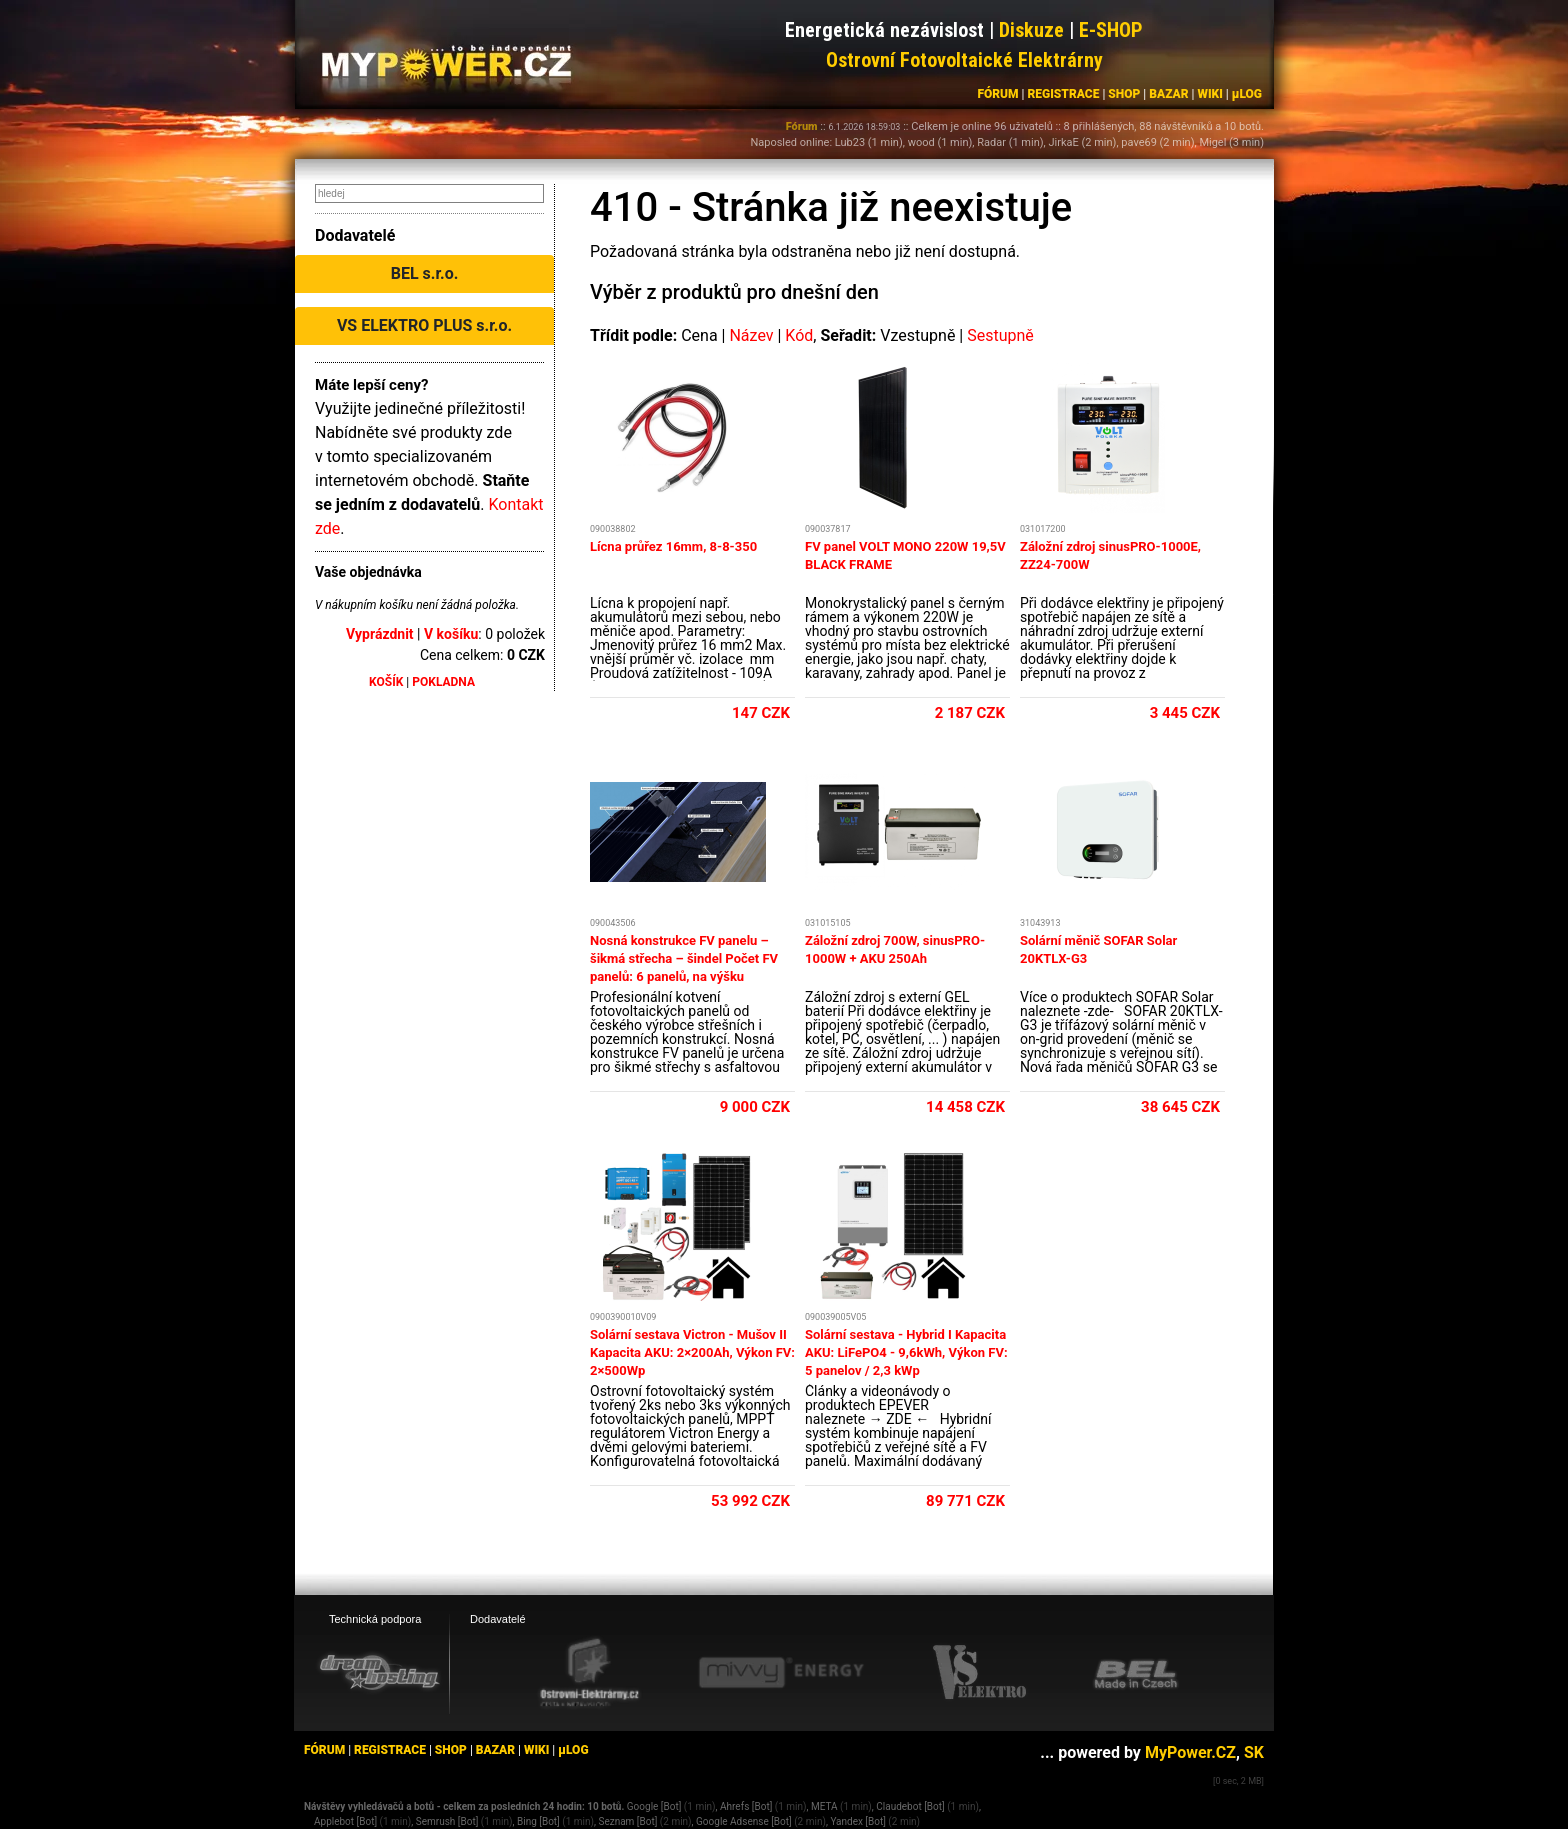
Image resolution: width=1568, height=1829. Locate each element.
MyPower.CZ (1190, 1752)
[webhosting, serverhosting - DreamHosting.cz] (379, 1672)
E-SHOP (1111, 30)
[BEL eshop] (1136, 1673)
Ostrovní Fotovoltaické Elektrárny (964, 60)
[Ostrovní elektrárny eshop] (590, 1674)
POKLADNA (443, 682)
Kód (799, 335)
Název (751, 335)
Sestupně (1000, 335)
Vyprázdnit (380, 634)
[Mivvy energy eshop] (781, 1672)
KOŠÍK (386, 682)
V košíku (451, 634)
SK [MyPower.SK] (1254, 1752)
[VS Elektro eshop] (980, 1673)
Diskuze (1031, 30)
